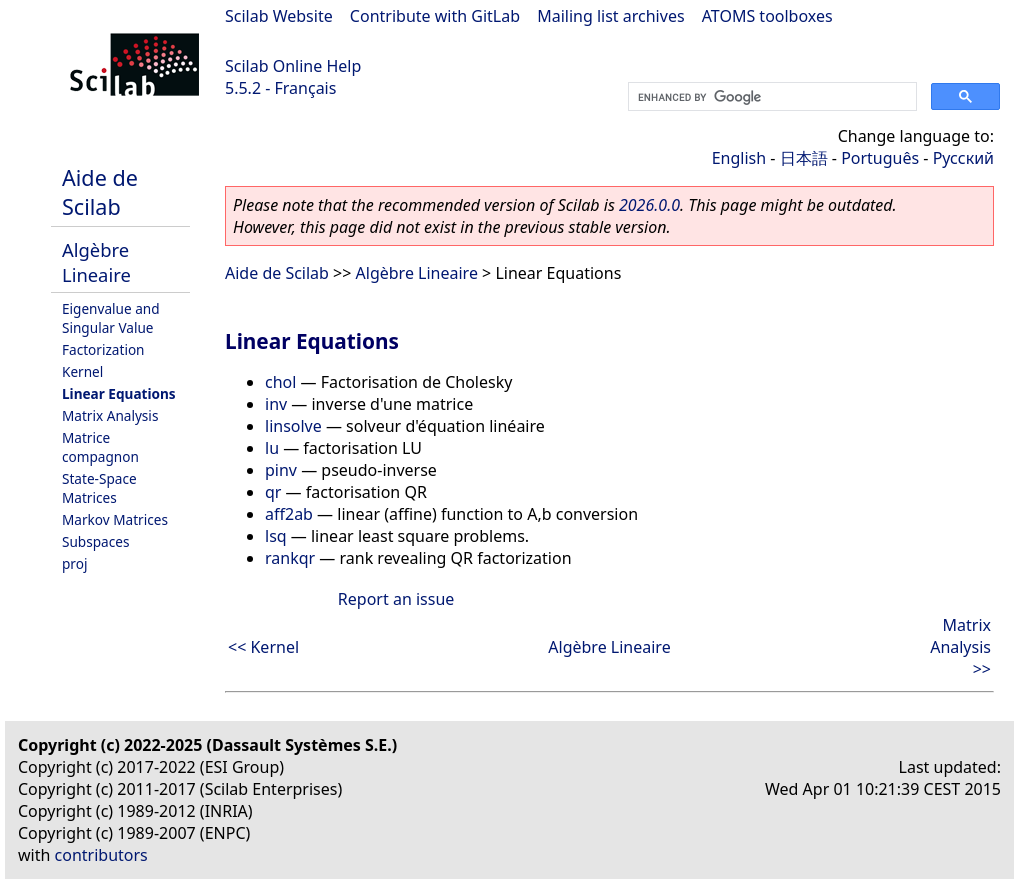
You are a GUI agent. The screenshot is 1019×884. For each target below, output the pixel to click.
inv (276, 404)
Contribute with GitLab (435, 16)
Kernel (82, 371)
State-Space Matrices (99, 488)
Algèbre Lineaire (96, 262)
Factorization (103, 349)
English (739, 158)
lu (272, 448)
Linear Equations (119, 393)
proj (74, 563)
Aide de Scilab (100, 192)
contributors (101, 855)
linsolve (293, 426)
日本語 (804, 158)
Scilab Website (279, 16)
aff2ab (289, 514)
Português (880, 158)
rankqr (290, 558)
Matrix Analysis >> (960, 647)
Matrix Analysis (110, 415)
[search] (770, 97)
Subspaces (95, 541)
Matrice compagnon (100, 447)
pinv (281, 470)
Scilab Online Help (293, 66)
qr (273, 492)
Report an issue (396, 599)
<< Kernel (263, 647)
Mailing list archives (610, 16)
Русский (963, 158)
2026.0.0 (649, 205)
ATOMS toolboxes (767, 16)
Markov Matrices (115, 519)
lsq (276, 536)
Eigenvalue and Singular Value (111, 318)
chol (280, 382)
